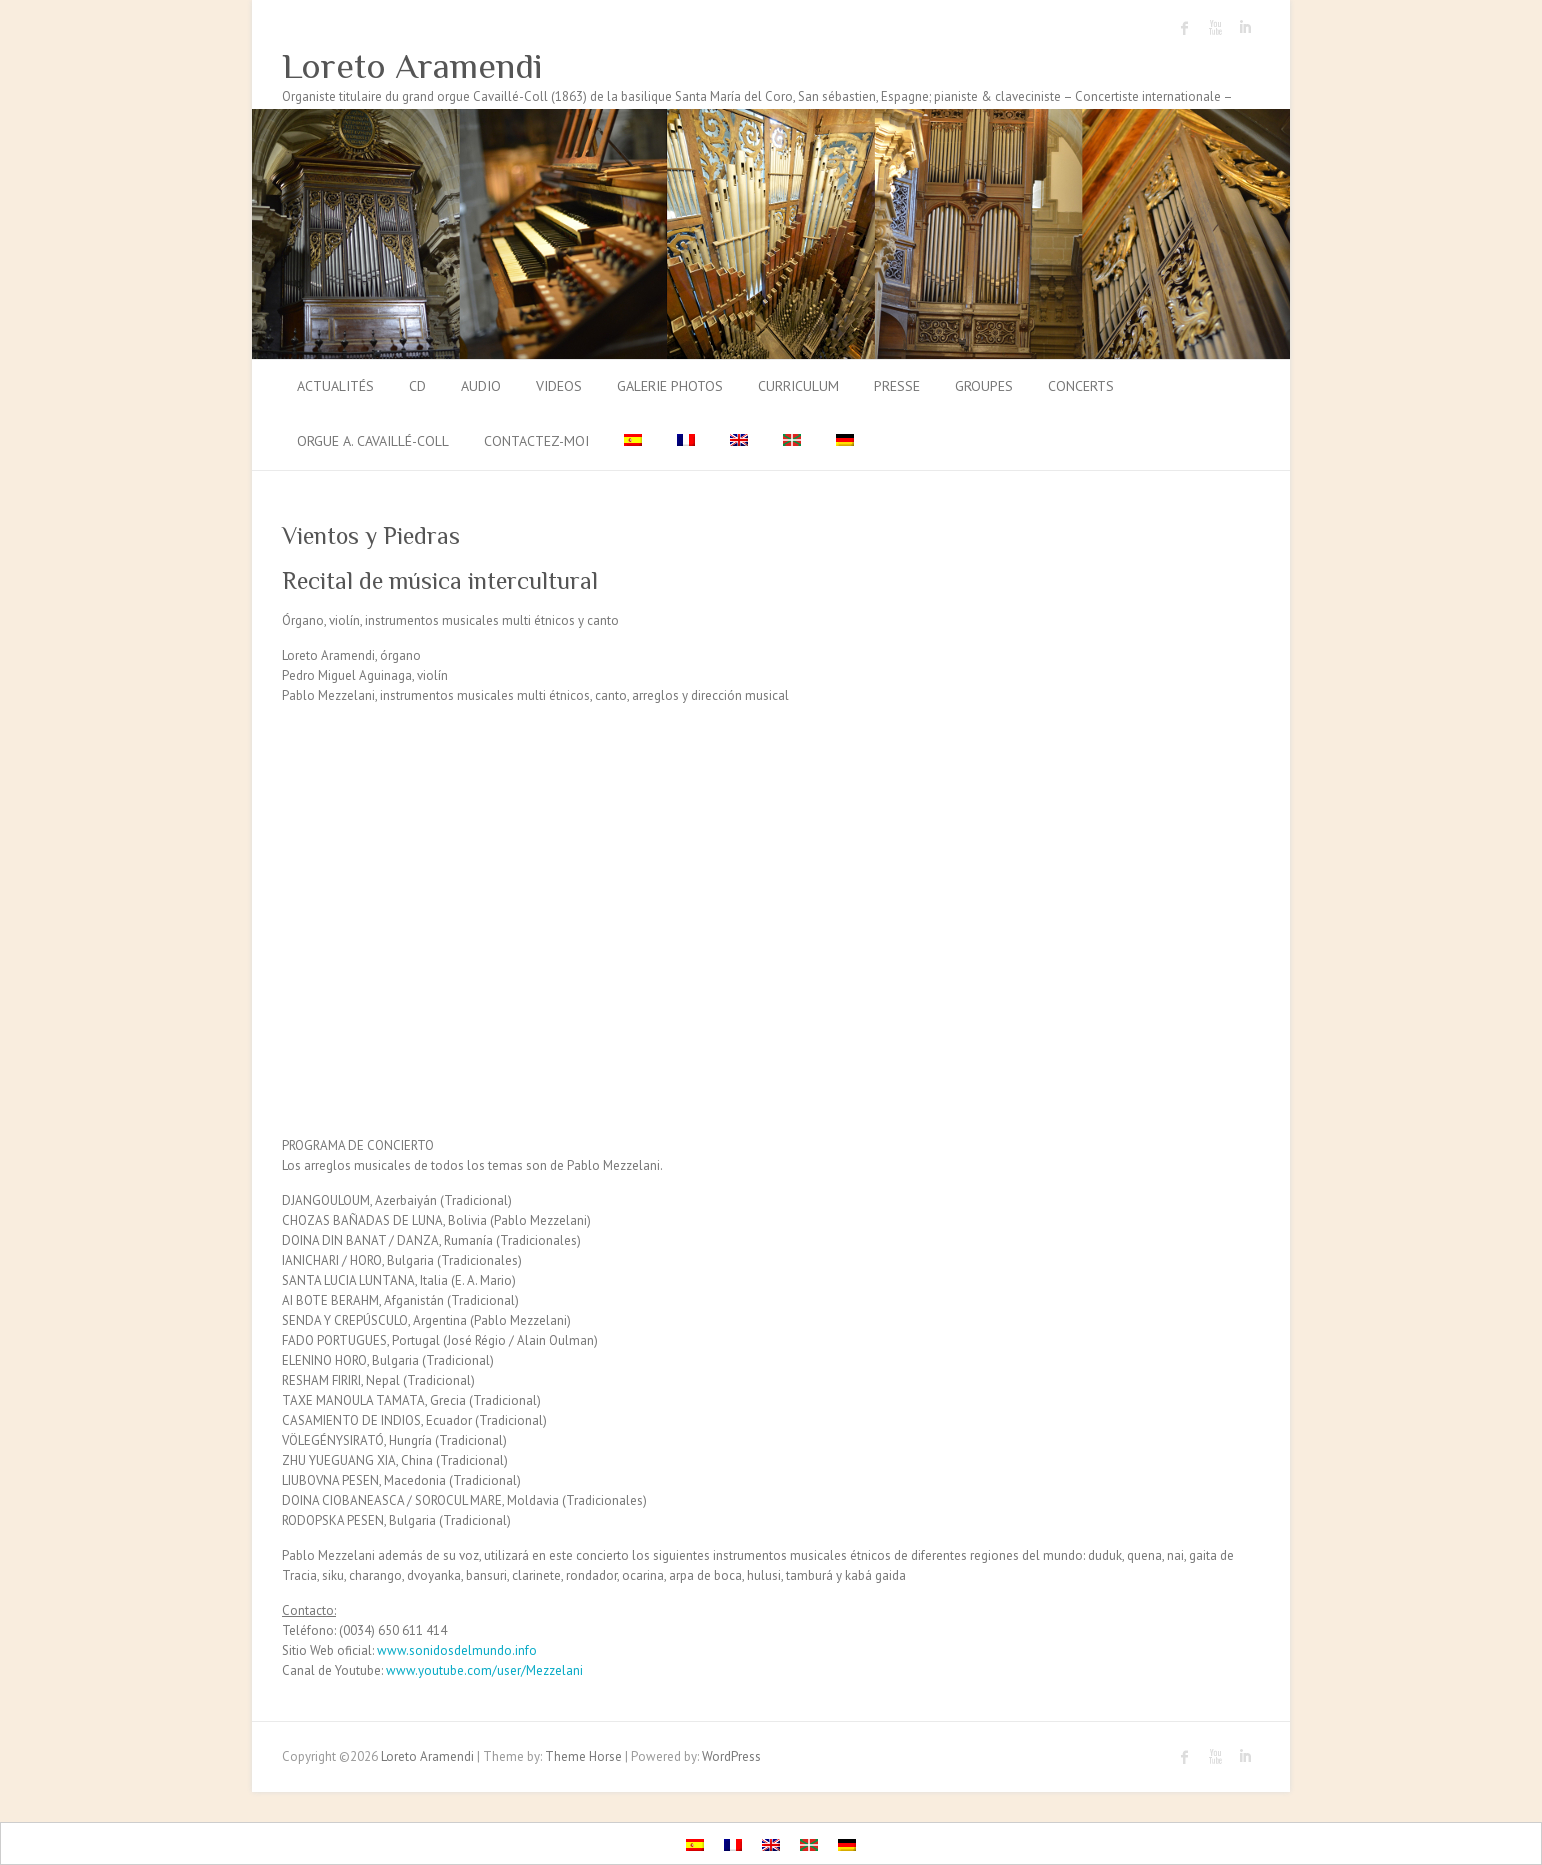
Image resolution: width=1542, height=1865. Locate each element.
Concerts (1081, 386)
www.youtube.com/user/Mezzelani (484, 1670)
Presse (897, 386)
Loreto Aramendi (412, 66)
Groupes (984, 386)
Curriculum (798, 386)
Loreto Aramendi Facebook (1185, 28)
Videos (559, 386)
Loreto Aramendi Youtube (1215, 28)
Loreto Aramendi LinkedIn (1245, 28)
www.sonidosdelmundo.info (457, 1650)
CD (417, 386)
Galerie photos (670, 386)
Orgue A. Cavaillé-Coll (373, 441)
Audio (481, 386)
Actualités (335, 386)
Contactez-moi (536, 441)
